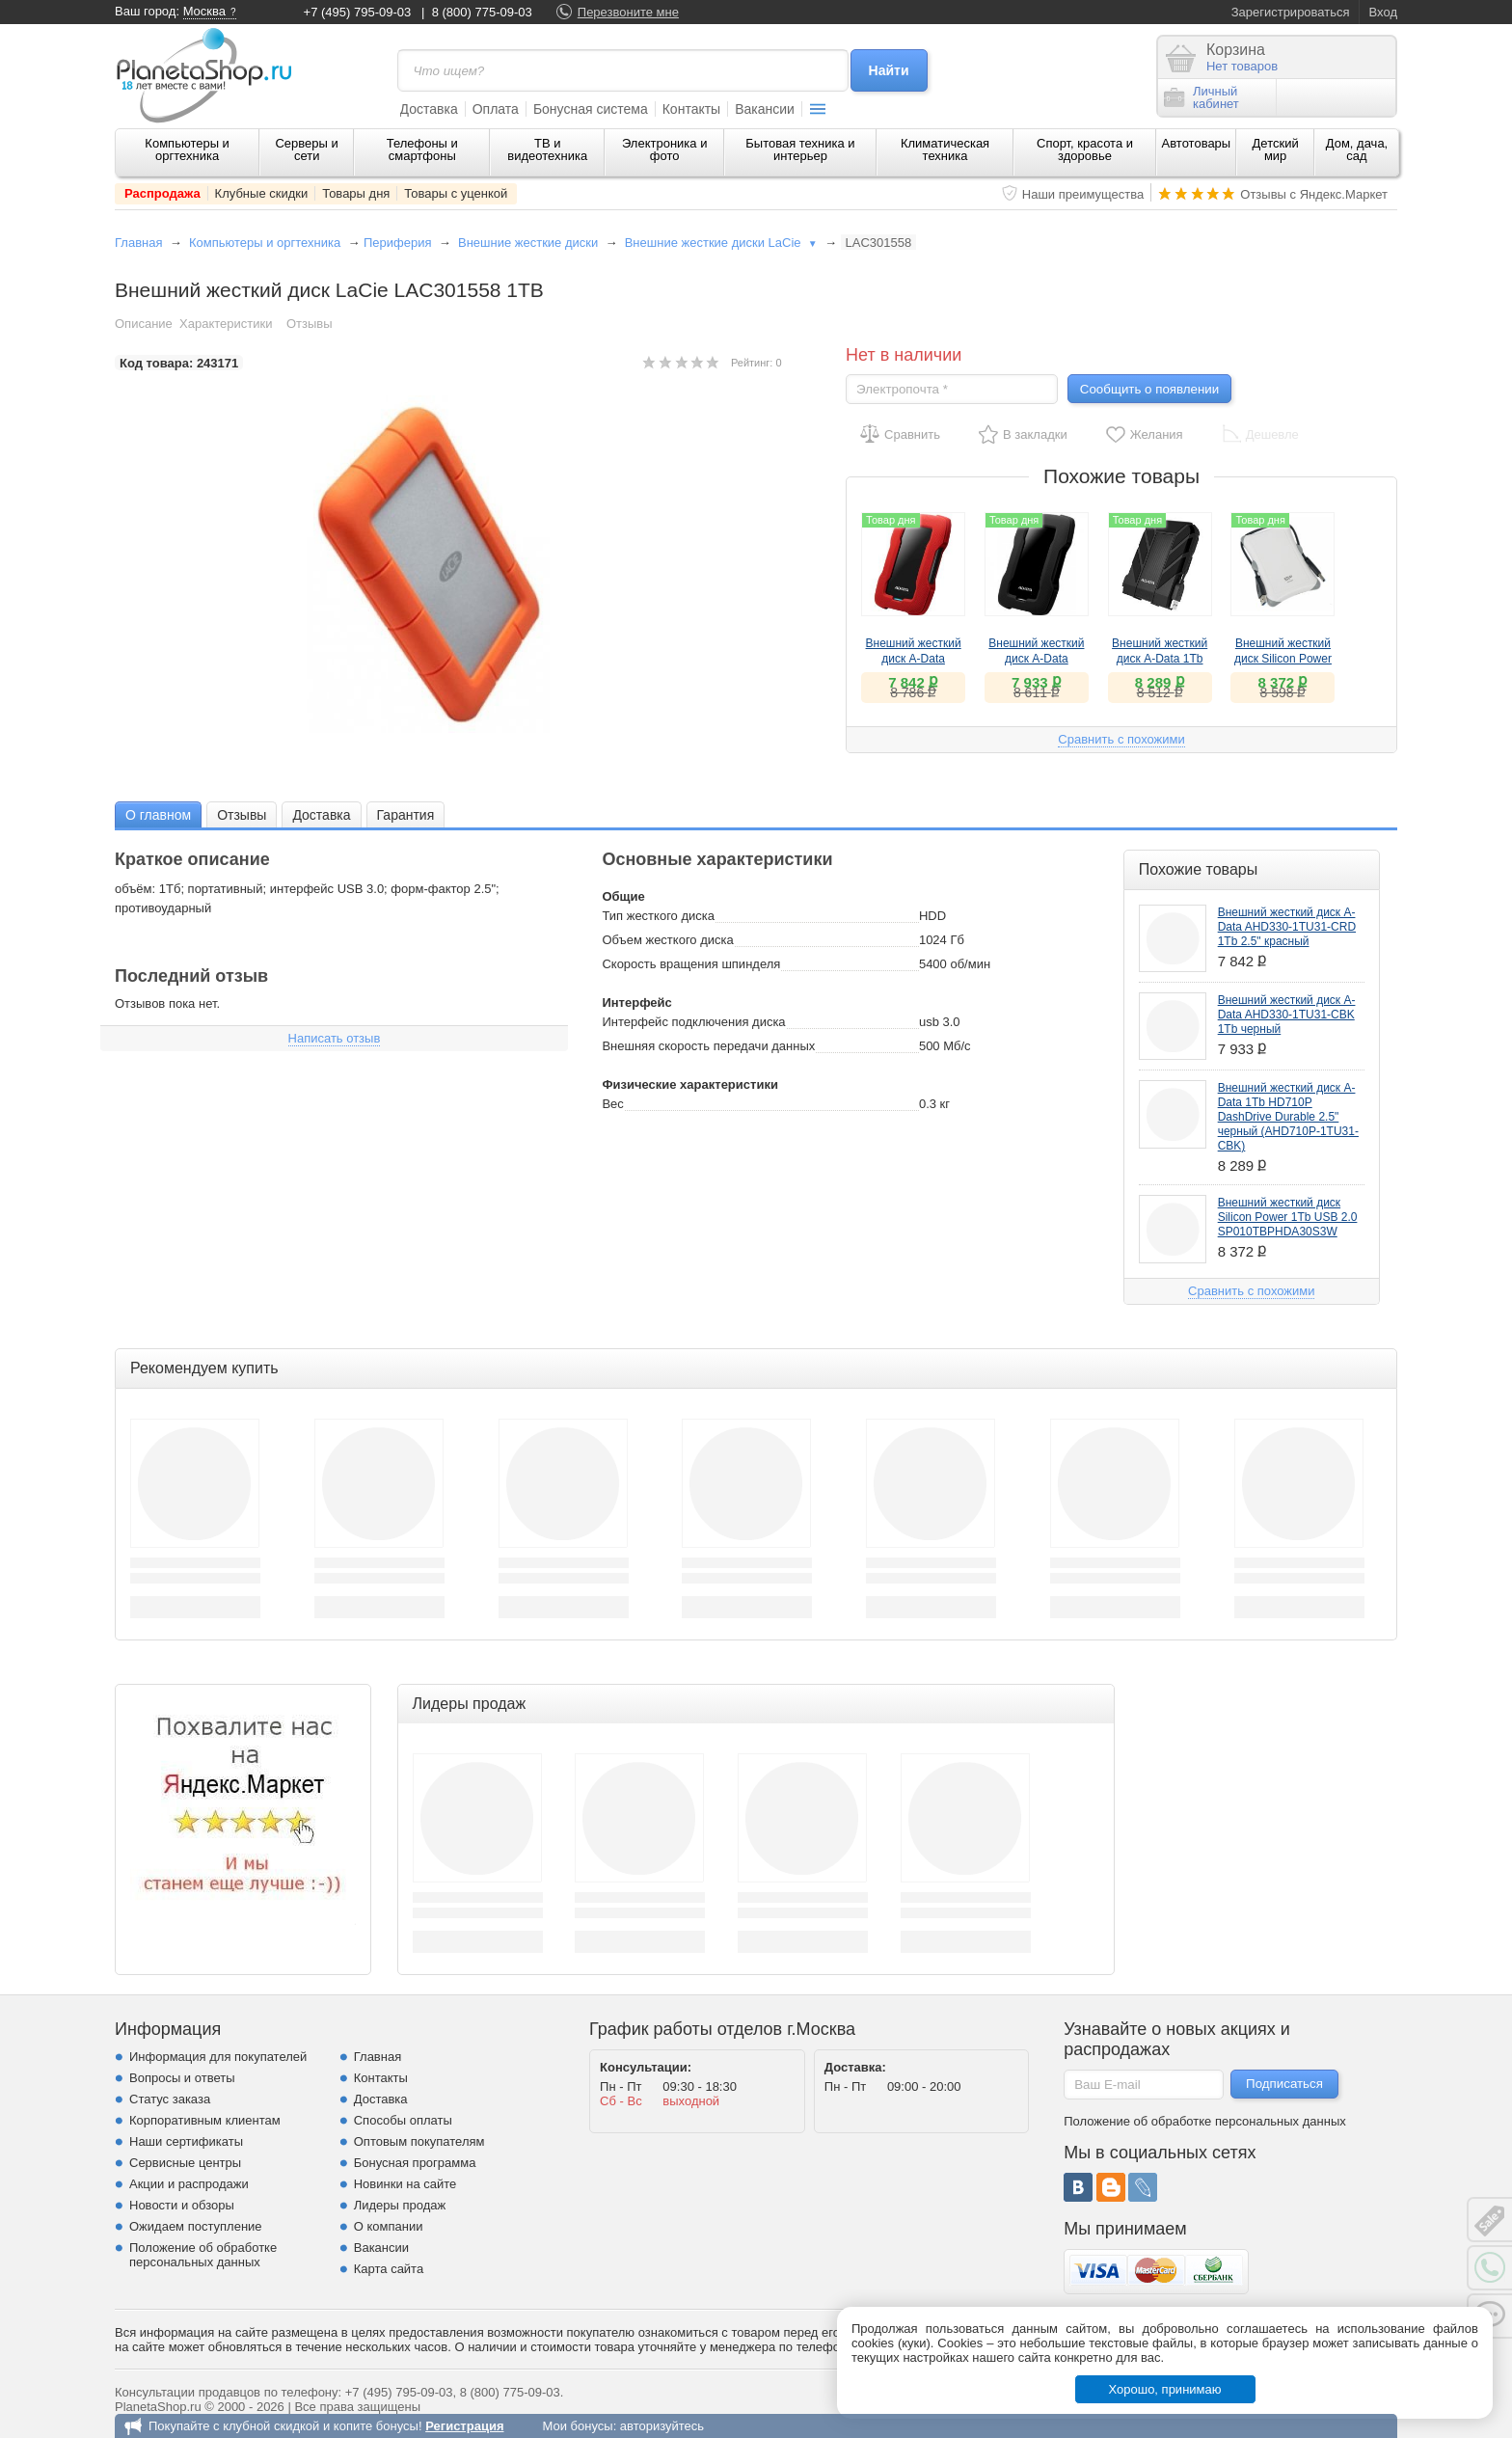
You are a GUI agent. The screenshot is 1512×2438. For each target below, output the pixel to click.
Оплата (495, 109)
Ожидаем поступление (195, 2226)
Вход (1383, 12)
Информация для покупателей (218, 2056)
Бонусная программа (415, 2162)
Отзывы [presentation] (241, 815)
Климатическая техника (945, 149)
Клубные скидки (262, 193)
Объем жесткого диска (667, 940)
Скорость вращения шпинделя (691, 964)
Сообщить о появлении (1149, 389)
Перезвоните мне (628, 12)
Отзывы (309, 323)
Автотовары (1196, 143)
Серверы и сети (306, 149)
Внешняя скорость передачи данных (708, 1046)
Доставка (429, 109)
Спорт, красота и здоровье (1085, 149)
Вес (612, 1104)
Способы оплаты (403, 2120)
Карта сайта (388, 2269)
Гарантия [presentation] (406, 815)
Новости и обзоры (181, 2205)
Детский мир (1276, 149)
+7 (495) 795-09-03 (358, 12)
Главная (138, 242)
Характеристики (225, 323)
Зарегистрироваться (1290, 12)
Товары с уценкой (455, 193)
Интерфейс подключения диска (693, 1022)
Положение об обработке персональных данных (203, 2254)
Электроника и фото (665, 149)
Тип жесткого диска (658, 915)
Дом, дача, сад (1357, 149)
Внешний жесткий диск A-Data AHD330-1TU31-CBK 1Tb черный (1287, 1014)
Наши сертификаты (186, 2141)
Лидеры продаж (400, 2205)
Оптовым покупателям (419, 2141)
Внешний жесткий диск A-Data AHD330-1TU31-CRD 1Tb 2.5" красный (1287, 927)
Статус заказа (169, 2099)
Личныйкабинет (1201, 97)
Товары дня (356, 193)
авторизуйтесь (662, 2426)
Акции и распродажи (189, 2184)
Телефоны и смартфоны (422, 149)
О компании (388, 2226)
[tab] (158, 814)
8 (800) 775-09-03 (482, 12)
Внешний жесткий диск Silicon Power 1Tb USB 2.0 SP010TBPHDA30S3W (1288, 1217)
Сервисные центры (185, 2162)
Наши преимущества (1083, 194)
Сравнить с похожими (1121, 739)
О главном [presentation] (158, 815)
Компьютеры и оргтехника (187, 149)
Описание (144, 323)
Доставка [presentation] (321, 815)
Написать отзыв (334, 1038)
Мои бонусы (577, 2426)
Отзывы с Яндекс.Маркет (1314, 194)
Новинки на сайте (405, 2184)
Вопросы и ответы (181, 2078)
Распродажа (162, 193)
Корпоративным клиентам (205, 2120)
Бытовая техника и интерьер (799, 149)
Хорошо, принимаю (1165, 2389)
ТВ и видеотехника (547, 149)
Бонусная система (590, 109)
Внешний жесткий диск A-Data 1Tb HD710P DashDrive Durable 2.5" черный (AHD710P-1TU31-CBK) (1288, 1116)
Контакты (691, 109)
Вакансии (765, 109)
